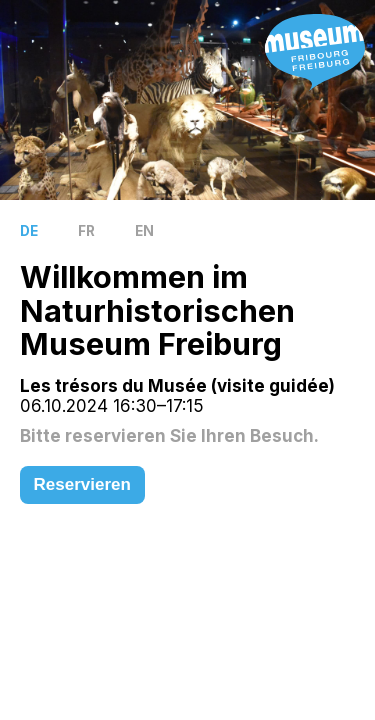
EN (144, 231)
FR (86, 231)
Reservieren (82, 484)
